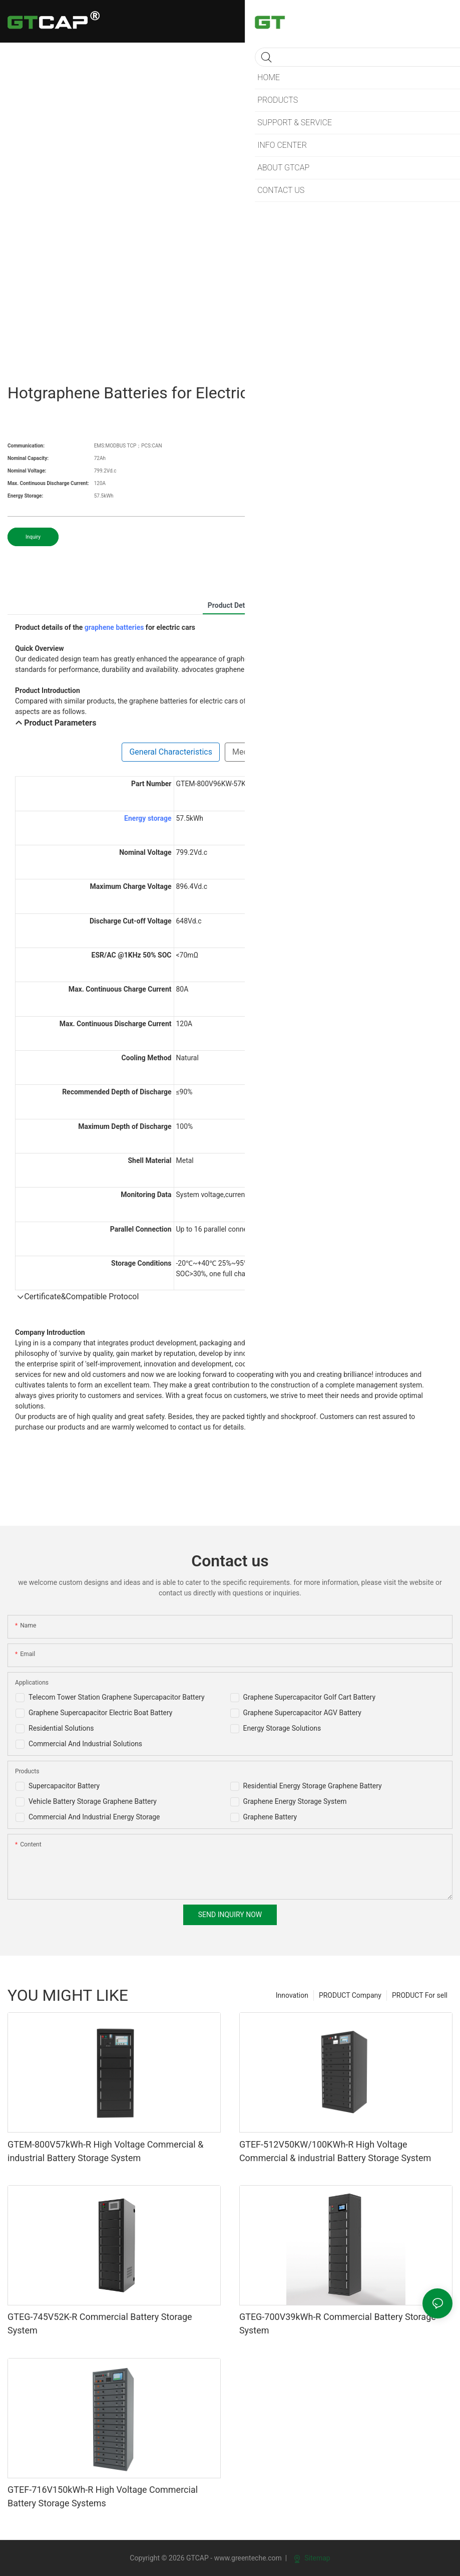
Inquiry (33, 537)
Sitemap (312, 2558)
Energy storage (147, 818)
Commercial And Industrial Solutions (85, 1744)
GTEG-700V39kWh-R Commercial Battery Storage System (337, 2323)
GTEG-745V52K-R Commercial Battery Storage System (100, 2323)
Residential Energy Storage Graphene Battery (312, 1786)
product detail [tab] (230, 605)
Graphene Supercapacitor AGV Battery (302, 1713)
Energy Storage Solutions (282, 1728)
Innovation (292, 1995)
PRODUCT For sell (419, 1995)
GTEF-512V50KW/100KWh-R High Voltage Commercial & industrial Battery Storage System (335, 2151)
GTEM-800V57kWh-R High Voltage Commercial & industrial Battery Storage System (105, 2151)
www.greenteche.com (248, 2558)
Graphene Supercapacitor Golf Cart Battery (309, 1697)
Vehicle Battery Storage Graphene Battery (93, 1801)
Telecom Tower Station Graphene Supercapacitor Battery (117, 1697)
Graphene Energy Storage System (295, 1801)
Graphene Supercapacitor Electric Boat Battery (100, 1713)
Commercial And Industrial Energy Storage (94, 1817)
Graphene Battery (270, 1817)
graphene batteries (114, 627)
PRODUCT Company (350, 1995)
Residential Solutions (61, 1728)
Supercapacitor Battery (64, 1786)
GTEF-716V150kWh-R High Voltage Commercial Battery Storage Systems (103, 2496)
